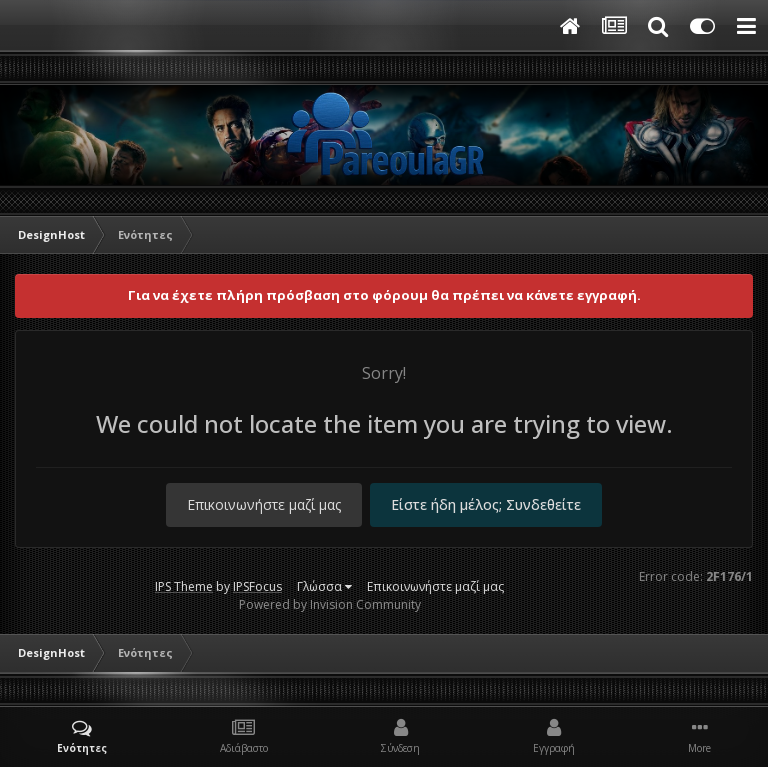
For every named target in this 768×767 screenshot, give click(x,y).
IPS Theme (184, 586)
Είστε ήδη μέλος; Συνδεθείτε (486, 504)
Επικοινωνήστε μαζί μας (264, 504)
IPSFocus (257, 586)
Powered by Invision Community (330, 604)
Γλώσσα (324, 586)
